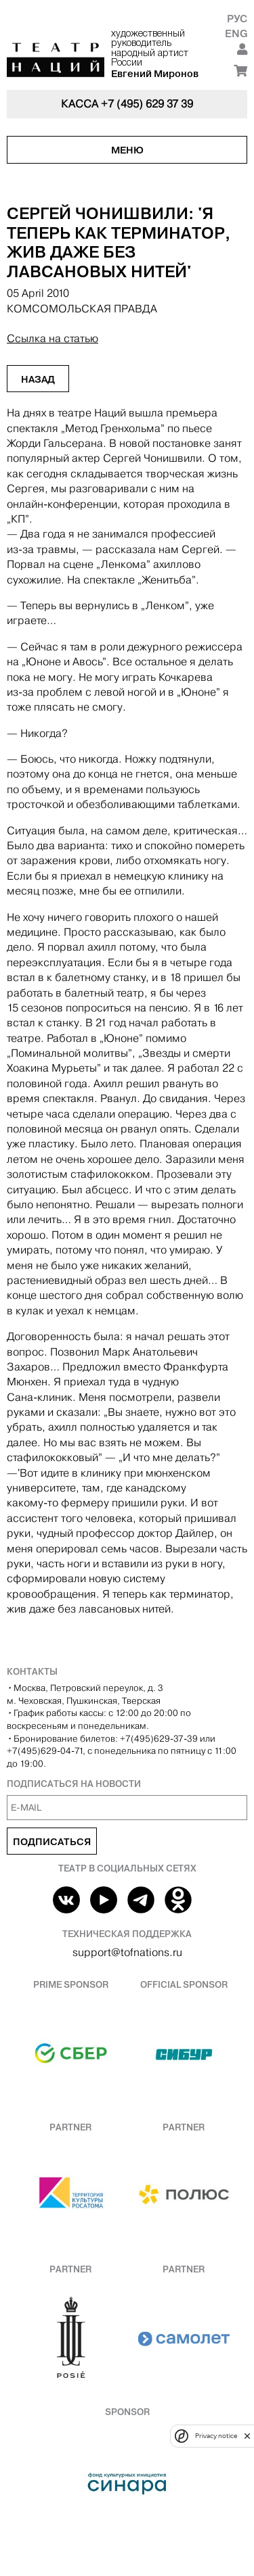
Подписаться (52, 1842)
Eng (236, 33)
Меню (127, 150)
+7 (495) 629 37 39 (147, 103)
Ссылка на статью (52, 338)
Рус (237, 18)
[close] (247, 2436)
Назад (38, 379)
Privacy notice (216, 2435)
